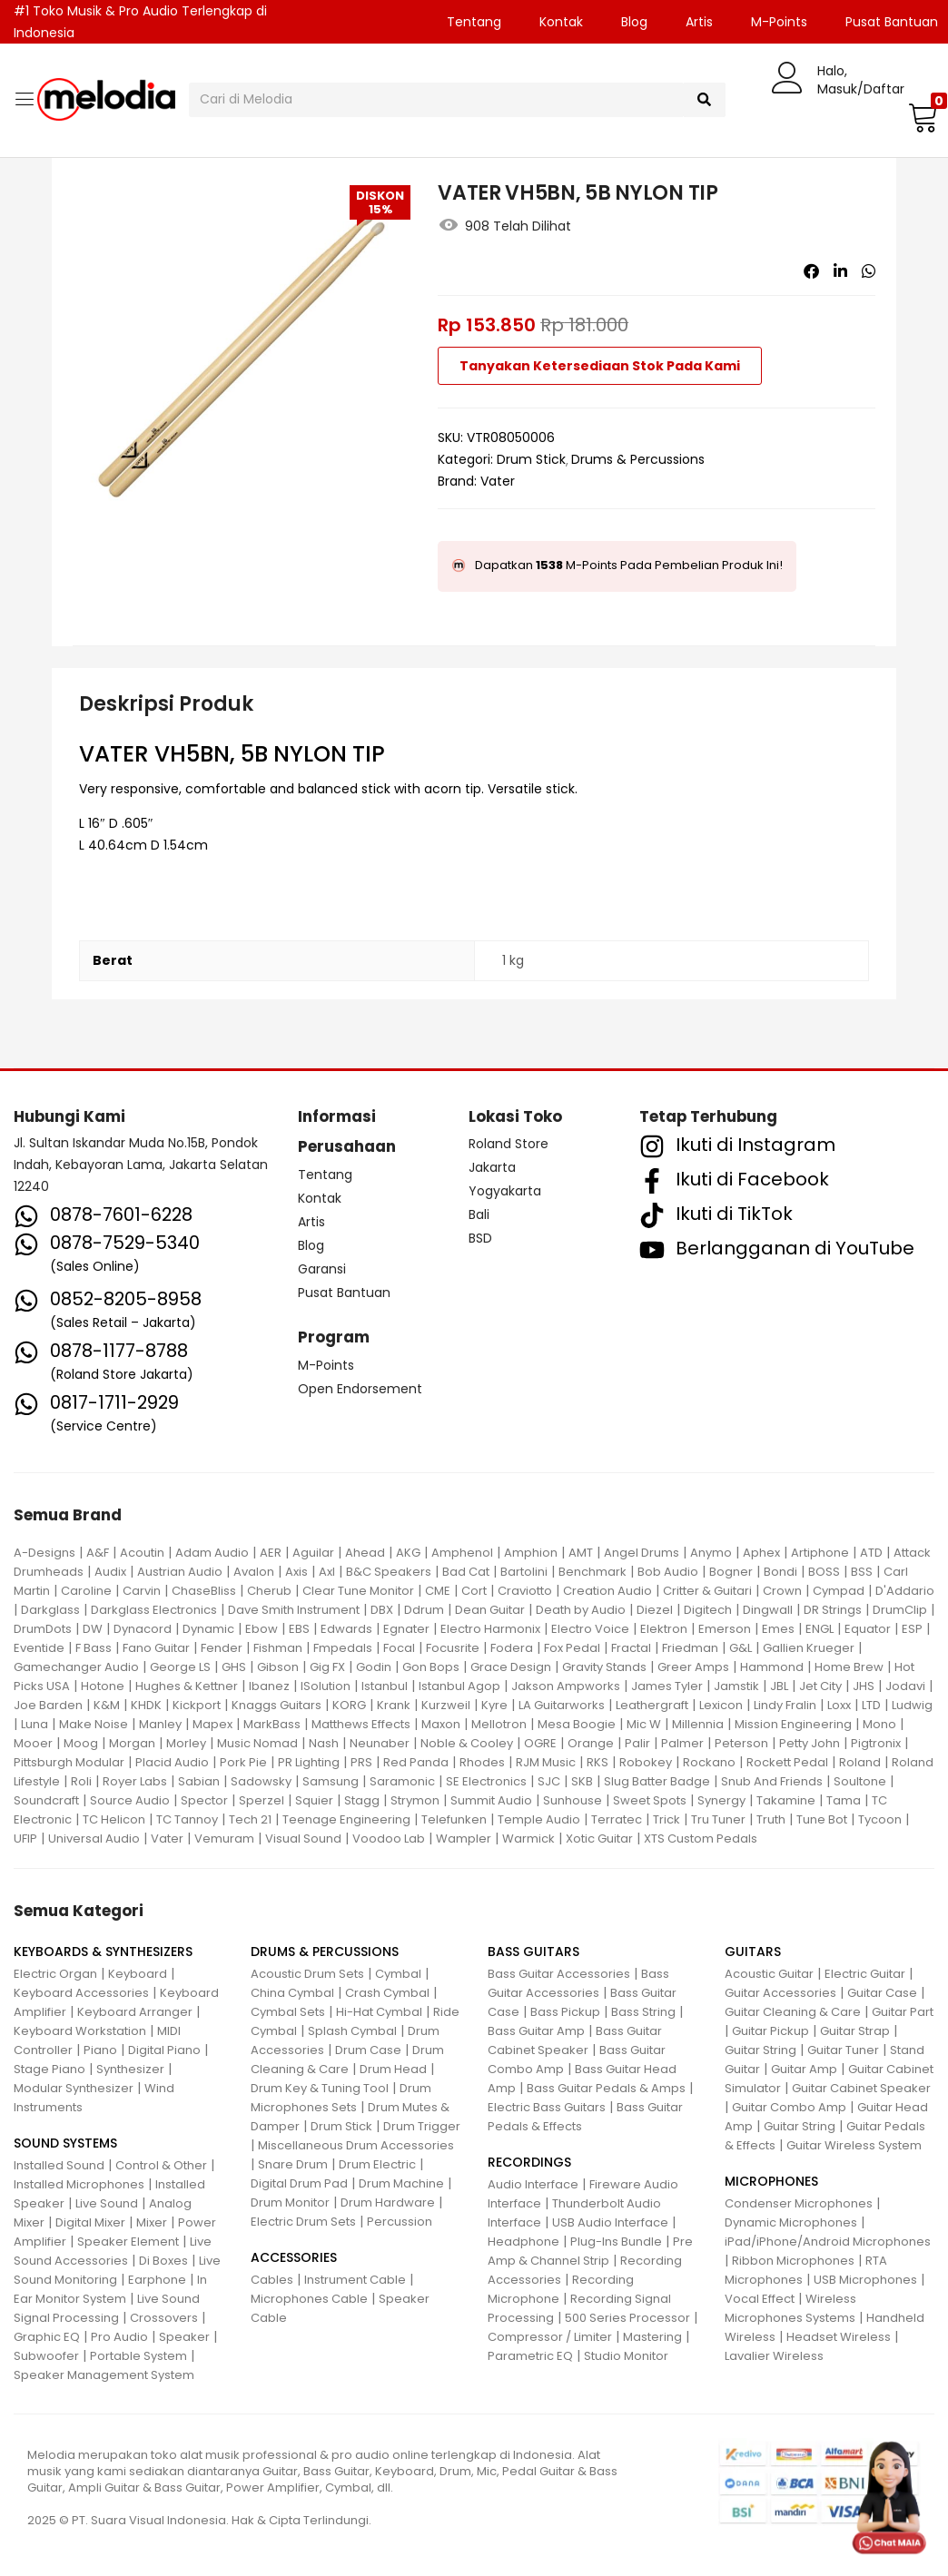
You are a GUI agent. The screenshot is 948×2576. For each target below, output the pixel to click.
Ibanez (269, 1686)
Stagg (362, 1800)
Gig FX (327, 1667)
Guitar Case (882, 1992)
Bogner (731, 1571)
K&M (107, 1705)
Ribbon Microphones (793, 2260)
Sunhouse (572, 1800)
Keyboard (137, 1973)
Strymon (414, 1800)
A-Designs (44, 1552)
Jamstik (736, 1686)
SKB (582, 1781)
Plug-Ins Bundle (616, 2241)
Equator (867, 1628)
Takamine (785, 1800)
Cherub (269, 1590)
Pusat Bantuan (344, 1292)
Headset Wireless (838, 2336)
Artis (699, 22)
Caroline (86, 1590)
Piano (100, 2050)
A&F (97, 1552)
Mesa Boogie (577, 1724)
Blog (634, 22)
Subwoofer (46, 2356)
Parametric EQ (530, 2356)
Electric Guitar (865, 1973)
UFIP (25, 1838)
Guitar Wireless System (854, 2145)
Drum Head (393, 2069)
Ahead (365, 1552)
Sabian (199, 1781)
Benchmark (592, 1571)
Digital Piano (164, 2050)
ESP (912, 1628)
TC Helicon (114, 1819)
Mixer (151, 2222)
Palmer (682, 1743)
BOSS (824, 1571)
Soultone (860, 1781)
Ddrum (424, 1609)
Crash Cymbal (387, 1992)
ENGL (819, 1628)
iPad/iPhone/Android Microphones (828, 2241)
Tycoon (880, 1819)
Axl (327, 1571)
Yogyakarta (505, 1191)
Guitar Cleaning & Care (793, 2011)
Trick (666, 1819)
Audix (110, 1571)
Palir (637, 1743)
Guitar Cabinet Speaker (861, 2088)
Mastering (652, 2336)
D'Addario (904, 1590)
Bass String (643, 2011)
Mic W (644, 1724)
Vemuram (224, 1838)
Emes (778, 1628)
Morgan (132, 1743)
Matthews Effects (360, 1724)
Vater (497, 481)
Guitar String (760, 2050)
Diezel (655, 1609)
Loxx (839, 1705)
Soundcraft (46, 1800)
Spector (204, 1800)
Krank (393, 1705)
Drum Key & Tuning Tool (320, 2088)
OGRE (540, 1743)
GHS (234, 1667)
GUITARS (753, 1951)
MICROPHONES (771, 2181)
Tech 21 (250, 1819)
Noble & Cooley (466, 1743)
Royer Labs (135, 1781)
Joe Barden (48, 1705)
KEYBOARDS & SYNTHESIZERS (103, 1951)
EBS (299, 1628)
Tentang (474, 22)
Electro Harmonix (490, 1628)
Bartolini (524, 1571)
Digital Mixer (90, 2222)
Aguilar (313, 1552)
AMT (580, 1552)
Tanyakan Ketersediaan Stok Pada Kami (599, 366)
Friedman (690, 1648)
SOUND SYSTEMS (65, 2143)
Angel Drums (641, 1552)
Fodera (511, 1648)
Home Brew (849, 1667)
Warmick (528, 1838)
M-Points (779, 22)
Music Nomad (257, 1743)
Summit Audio (491, 1800)
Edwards (346, 1628)
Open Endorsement (360, 1389)
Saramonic (402, 1781)
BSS (862, 1571)
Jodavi (905, 1686)
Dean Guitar (490, 1609)
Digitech (708, 1609)
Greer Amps (693, 1667)
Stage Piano (49, 2069)
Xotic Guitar (599, 1838)
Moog (81, 1743)
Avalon (253, 1571)
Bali (479, 1214)
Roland (860, 1762)
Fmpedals (342, 1648)
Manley (160, 1724)
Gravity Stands (604, 1667)
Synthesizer (130, 2069)
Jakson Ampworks (565, 1686)
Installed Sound (59, 2165)
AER (270, 1552)
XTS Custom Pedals (700, 1838)
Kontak (561, 22)
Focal (399, 1648)
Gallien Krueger (808, 1648)
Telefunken (454, 1819)
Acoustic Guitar (769, 1973)
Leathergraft (652, 1705)
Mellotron (499, 1724)
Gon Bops (430, 1667)
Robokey (645, 1762)
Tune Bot (821, 1819)
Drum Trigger (421, 2126)
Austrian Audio (179, 1571)
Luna (34, 1724)
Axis (296, 1571)
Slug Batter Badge (657, 1781)
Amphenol (462, 1552)
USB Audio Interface (610, 2222)
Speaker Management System (104, 2375)
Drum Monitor (290, 2202)
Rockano (709, 1762)
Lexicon (721, 1705)
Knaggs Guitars (276, 1705)
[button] (920, 117)
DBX (381, 1609)
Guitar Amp (804, 2069)
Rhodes (482, 1762)
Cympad (838, 1590)
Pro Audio (119, 2336)
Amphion (531, 1552)
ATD (871, 1552)
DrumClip (900, 1609)
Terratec (616, 1819)
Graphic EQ (47, 2336)
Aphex (761, 1552)
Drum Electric (377, 2164)
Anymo (711, 1552)
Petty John (809, 1743)
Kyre (494, 1705)
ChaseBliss (204, 1590)
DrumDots (43, 1628)
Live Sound (106, 2203)
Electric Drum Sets (303, 2221)
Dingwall (768, 1609)
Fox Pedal (572, 1648)
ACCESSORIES (294, 2257)
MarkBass (272, 1724)
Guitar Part (902, 2011)
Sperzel (261, 1800)
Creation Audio (607, 1590)
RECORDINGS (529, 2162)
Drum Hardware (388, 2202)
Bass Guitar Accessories (559, 1973)
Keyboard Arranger (135, 2011)
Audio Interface (533, 2184)
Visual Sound (303, 1838)
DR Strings (833, 1609)
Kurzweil (445, 1705)
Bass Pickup (565, 2011)
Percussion (399, 2221)
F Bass (93, 1648)
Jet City (820, 1686)
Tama (843, 1800)
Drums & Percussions (638, 459)
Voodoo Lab (388, 1838)
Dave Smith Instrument (294, 1609)
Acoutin (142, 1552)
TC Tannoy (187, 1819)
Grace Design (510, 1667)
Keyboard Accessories (81, 1992)
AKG (408, 1552)
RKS (597, 1762)
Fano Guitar (156, 1648)
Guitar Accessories (780, 1992)
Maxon (440, 1724)
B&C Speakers (388, 1571)
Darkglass (50, 1609)
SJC (549, 1781)
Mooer (33, 1743)
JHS (863, 1686)
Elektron (663, 1628)
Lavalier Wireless (774, 2356)
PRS (361, 1762)
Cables (272, 2279)
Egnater (406, 1628)
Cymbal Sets (288, 2011)
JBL (779, 1686)
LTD (871, 1705)
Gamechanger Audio (76, 1667)
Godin (373, 1667)
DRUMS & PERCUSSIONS (325, 1951)
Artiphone (820, 1552)
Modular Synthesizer (73, 2088)
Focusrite (452, 1648)
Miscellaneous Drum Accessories (356, 2145)
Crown (782, 1590)
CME (437, 1590)
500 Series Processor (627, 2317)
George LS (180, 1667)
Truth (770, 1819)
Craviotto (525, 1590)
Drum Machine (401, 2183)
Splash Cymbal (352, 2031)
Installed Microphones (79, 2184)
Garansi (322, 1269)
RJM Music (546, 1762)
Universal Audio (94, 1838)
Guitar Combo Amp (789, 2107)
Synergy (721, 1800)
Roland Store (508, 1144)
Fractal (631, 1648)
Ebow (261, 1628)
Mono (879, 1724)
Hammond (772, 1667)
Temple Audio (539, 1819)
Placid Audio (172, 1762)
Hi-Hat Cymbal (379, 2011)
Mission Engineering (793, 1724)
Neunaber (380, 1743)
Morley (186, 1743)
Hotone (102, 1686)
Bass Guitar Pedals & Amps (606, 2088)
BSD (480, 1238)
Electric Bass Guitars (547, 2107)
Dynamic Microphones (791, 2222)
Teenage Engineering (346, 1819)
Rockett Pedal (787, 1762)
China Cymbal (292, 1992)
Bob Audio (667, 1571)
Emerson (724, 1628)
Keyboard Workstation (80, 2031)
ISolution (326, 1686)
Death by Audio (581, 1609)
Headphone (523, 2241)
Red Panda (416, 1762)
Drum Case (368, 2050)
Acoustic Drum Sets (307, 1973)
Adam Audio (212, 1552)
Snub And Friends (772, 1781)
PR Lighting (309, 1762)
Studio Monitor (626, 2356)
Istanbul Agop (459, 1686)
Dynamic (208, 1628)
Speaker (184, 2336)
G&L (740, 1648)
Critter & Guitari (707, 1590)
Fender (221, 1648)
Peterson (741, 1743)
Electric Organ (55, 1973)
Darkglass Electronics (154, 1609)
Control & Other (161, 2165)
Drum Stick (531, 459)
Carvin (142, 1590)
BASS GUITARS (533, 1951)
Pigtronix (876, 1743)
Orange (591, 1743)
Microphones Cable (309, 2298)
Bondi (780, 1571)
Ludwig (912, 1705)
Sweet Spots (649, 1800)
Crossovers (164, 2317)
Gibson (278, 1667)
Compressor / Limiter (550, 2336)
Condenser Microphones (799, 2203)
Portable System (138, 2356)
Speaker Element (128, 2241)
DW (93, 1628)
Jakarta (492, 1167)
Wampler (463, 1838)
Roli (81, 1781)
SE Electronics (486, 1781)
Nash (324, 1743)
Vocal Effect (760, 2298)
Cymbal (398, 1973)
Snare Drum (293, 2164)
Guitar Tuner (843, 2050)
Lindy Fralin (785, 1705)
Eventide (39, 1648)
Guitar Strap (855, 2031)
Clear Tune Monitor (358, 1590)
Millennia (698, 1724)
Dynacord (143, 1628)
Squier (314, 1800)
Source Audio (130, 1800)
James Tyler (667, 1686)
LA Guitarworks (561, 1705)
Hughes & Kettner (186, 1686)
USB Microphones (865, 2279)
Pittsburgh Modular (69, 1762)
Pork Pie (243, 1762)
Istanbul (384, 1686)
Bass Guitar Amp (536, 2031)
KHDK (146, 1705)
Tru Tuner (718, 1819)
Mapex (212, 1724)
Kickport (197, 1705)
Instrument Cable (355, 2279)
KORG (349, 1705)
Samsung (330, 1781)
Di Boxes (163, 2260)
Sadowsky (261, 1781)
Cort (474, 1590)
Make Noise (93, 1724)
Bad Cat (465, 1571)
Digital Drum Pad (299, 2183)
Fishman (277, 1648)
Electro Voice (590, 1628)
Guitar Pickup (770, 2031)
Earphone (157, 2279)
